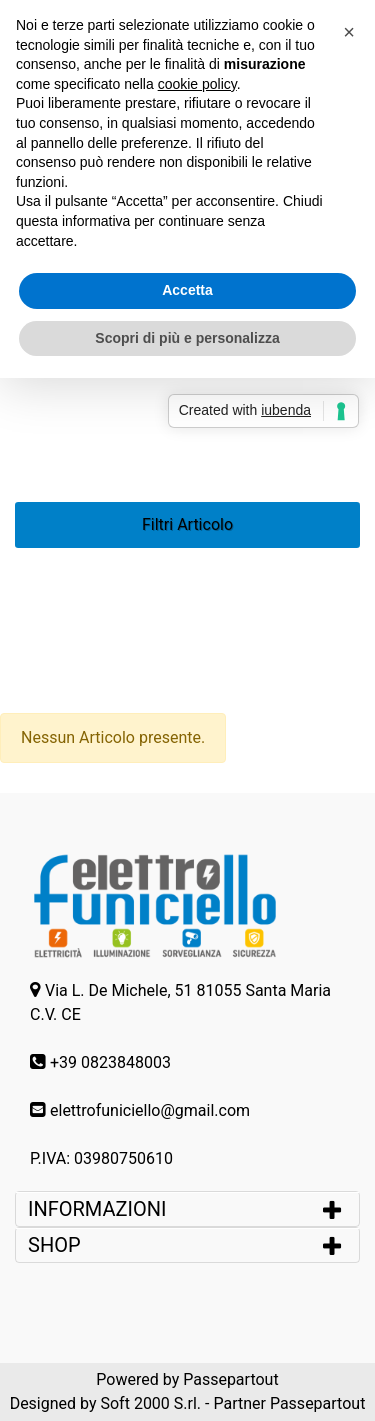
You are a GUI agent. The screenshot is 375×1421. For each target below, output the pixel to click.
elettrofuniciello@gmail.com (150, 1110)
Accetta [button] (187, 290)
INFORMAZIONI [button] (99, 1209)
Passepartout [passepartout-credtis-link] (230, 1379)
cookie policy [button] (197, 84)
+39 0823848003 (110, 1062)
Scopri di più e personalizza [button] (187, 338)
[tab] (187, 1209)
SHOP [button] (54, 1245)
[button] (349, 32)
